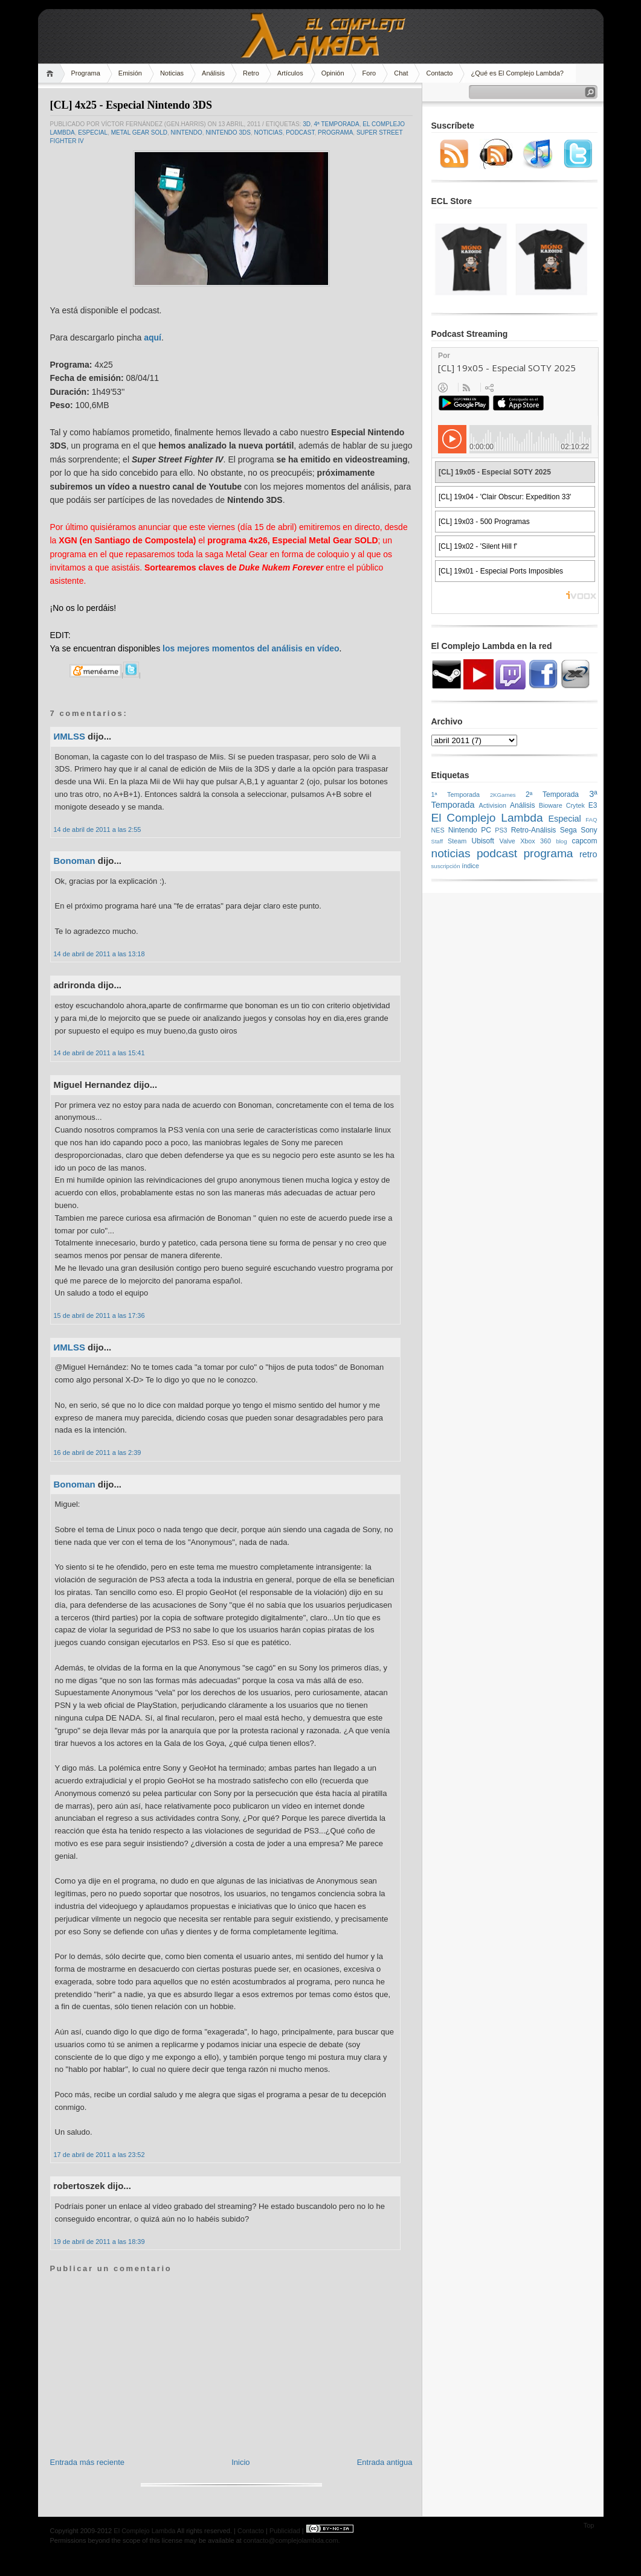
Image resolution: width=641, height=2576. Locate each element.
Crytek (575, 805)
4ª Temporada (336, 124)
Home (51, 73)
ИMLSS (69, 736)
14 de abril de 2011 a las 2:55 (97, 829)
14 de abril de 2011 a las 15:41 (99, 1052)
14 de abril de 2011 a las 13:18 (99, 953)
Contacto (439, 73)
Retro (251, 73)
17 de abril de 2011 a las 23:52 (99, 2154)
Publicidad (284, 2530)
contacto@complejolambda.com (290, 2540)
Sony (589, 830)
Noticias (172, 73)
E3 (593, 805)
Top (589, 2525)
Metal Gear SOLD (139, 132)
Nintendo (186, 132)
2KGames (503, 794)
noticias (268, 132)
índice (470, 865)
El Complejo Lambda (487, 817)
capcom (585, 841)
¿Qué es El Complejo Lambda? (517, 73)
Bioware (550, 805)
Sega (568, 830)
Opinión (332, 73)
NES (438, 830)
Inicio (240, 2462)
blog (561, 841)
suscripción (445, 866)
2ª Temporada (552, 794)
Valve (507, 841)
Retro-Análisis (533, 830)
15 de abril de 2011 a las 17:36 (99, 1315)
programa (335, 132)
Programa (85, 73)
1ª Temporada (455, 794)
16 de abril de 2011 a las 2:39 (97, 1452)
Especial (93, 132)
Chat (401, 73)
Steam (457, 841)
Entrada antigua (385, 2462)
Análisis (213, 73)
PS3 (501, 830)
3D (307, 124)
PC (486, 830)
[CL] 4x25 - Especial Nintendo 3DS (131, 105)
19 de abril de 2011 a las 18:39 (99, 2241)
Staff (437, 841)
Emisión (130, 73)
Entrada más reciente (87, 2462)
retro (588, 854)
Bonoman (74, 860)
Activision (492, 805)
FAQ (591, 819)
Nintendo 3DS (227, 132)
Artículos (290, 73)
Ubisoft (483, 841)
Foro (369, 73)
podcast (300, 132)
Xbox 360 (535, 841)
